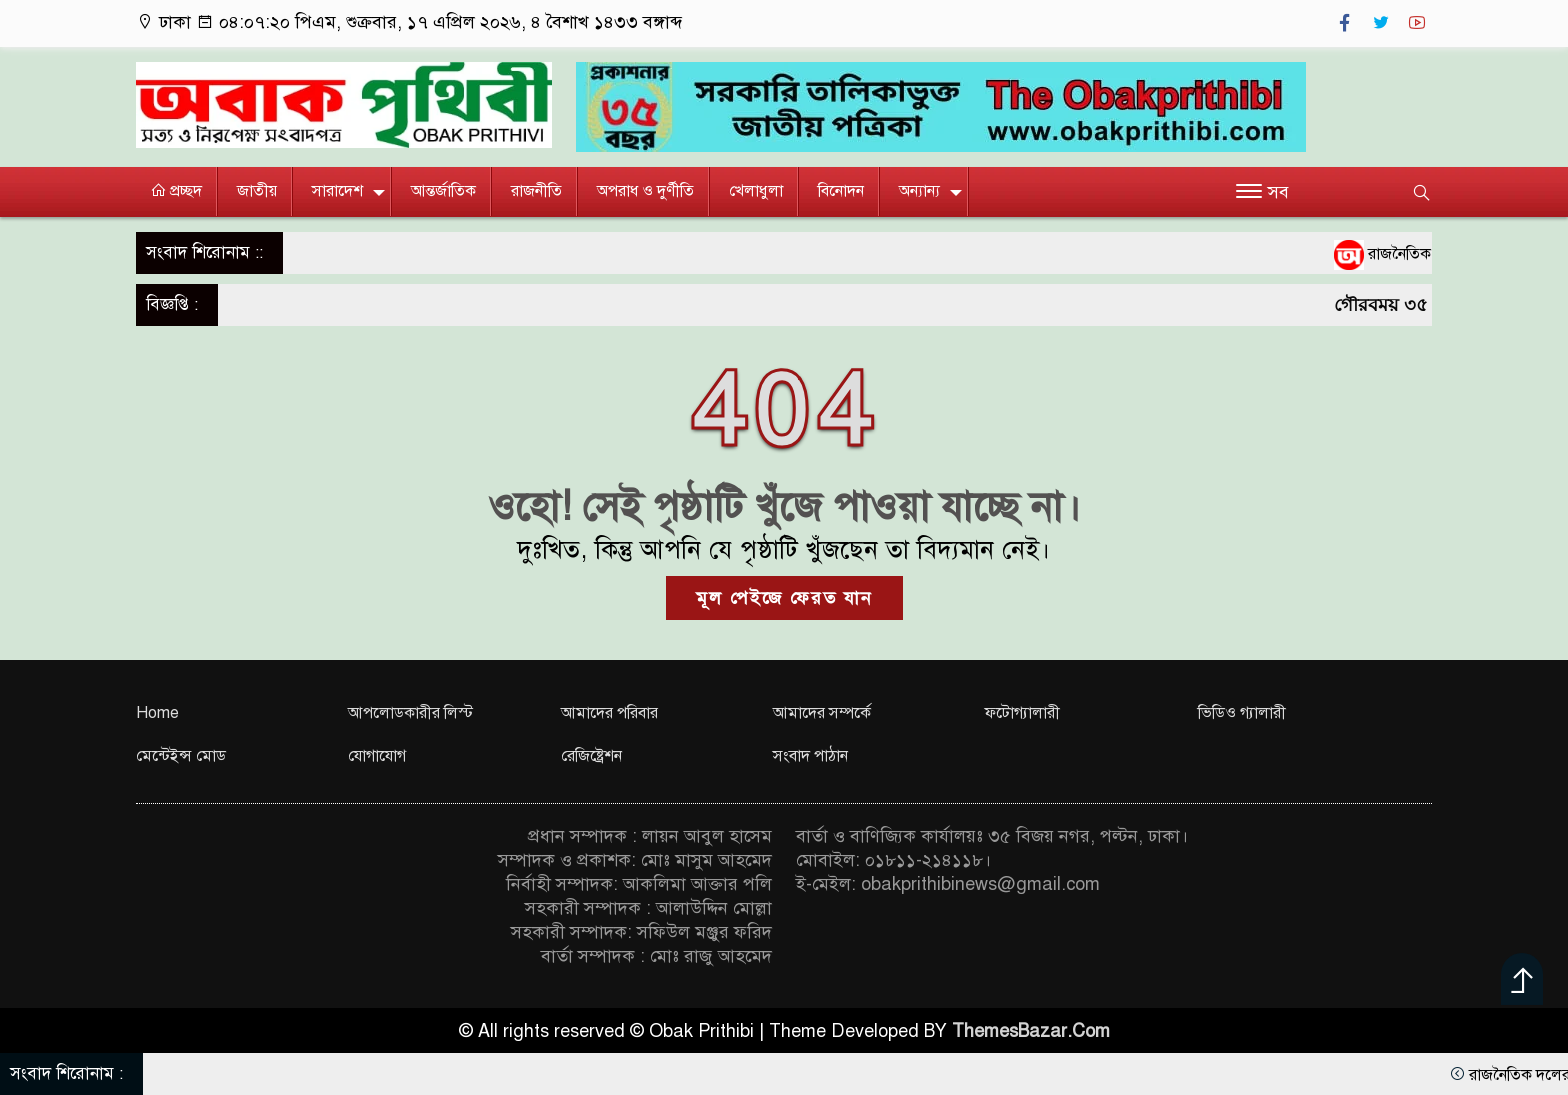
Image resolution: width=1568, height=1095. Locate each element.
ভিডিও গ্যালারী (1242, 713)
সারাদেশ (337, 191)
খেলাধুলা (756, 191)
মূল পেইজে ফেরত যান (784, 598)
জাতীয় (257, 191)
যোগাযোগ (377, 756)
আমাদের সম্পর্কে (822, 713)
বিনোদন (841, 191)
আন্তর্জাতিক (443, 191)
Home (157, 713)
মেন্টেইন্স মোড (181, 756)
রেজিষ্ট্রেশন (591, 756)
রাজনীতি (536, 191)
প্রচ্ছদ (176, 191)
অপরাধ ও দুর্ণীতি (645, 191)
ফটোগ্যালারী (1022, 713)
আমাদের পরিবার (609, 713)
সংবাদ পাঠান (810, 756)
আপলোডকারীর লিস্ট (410, 713)
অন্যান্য (919, 191)
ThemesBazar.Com (1031, 1031)
